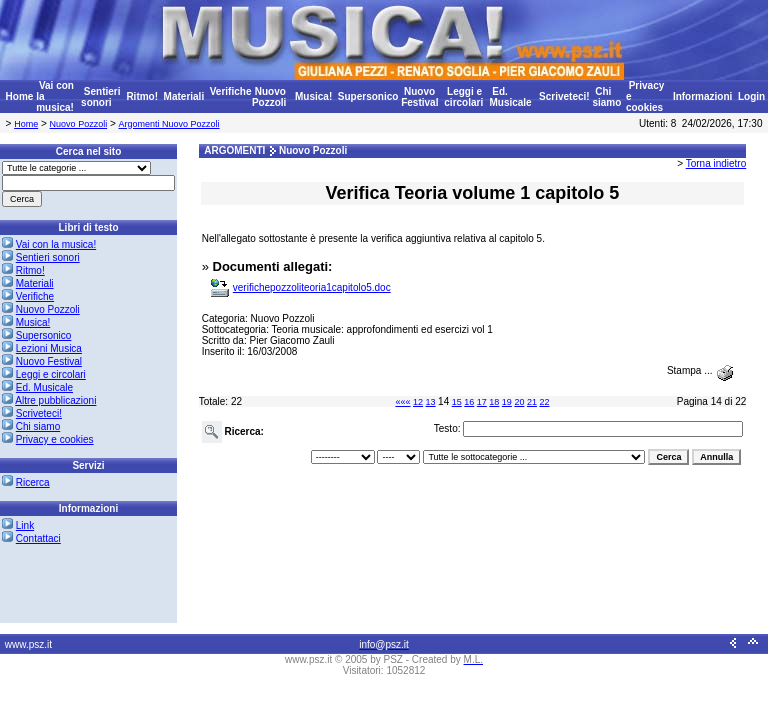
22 (544, 402)
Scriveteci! (564, 96)
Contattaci (38, 538)
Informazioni (702, 96)
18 (494, 402)
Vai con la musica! (56, 244)
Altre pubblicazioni (55, 400)
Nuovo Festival (419, 97)
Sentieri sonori (100, 97)
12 (418, 402)
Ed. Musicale (510, 97)
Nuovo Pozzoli (269, 97)
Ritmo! (142, 96)
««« (402, 402)
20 (519, 402)
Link (25, 525)
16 (469, 402)
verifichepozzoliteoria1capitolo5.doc (312, 287)
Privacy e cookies (55, 439)
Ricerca (33, 482)
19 (507, 402)
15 (457, 402)
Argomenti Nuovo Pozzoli (169, 124)
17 (482, 402)
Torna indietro (716, 163)
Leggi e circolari (463, 97)
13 (431, 402)
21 (532, 402)
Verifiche (231, 91)
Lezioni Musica (49, 348)
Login (751, 96)
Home (20, 96)
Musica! (313, 96)
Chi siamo (606, 97)
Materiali (184, 96)
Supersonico (368, 96)
